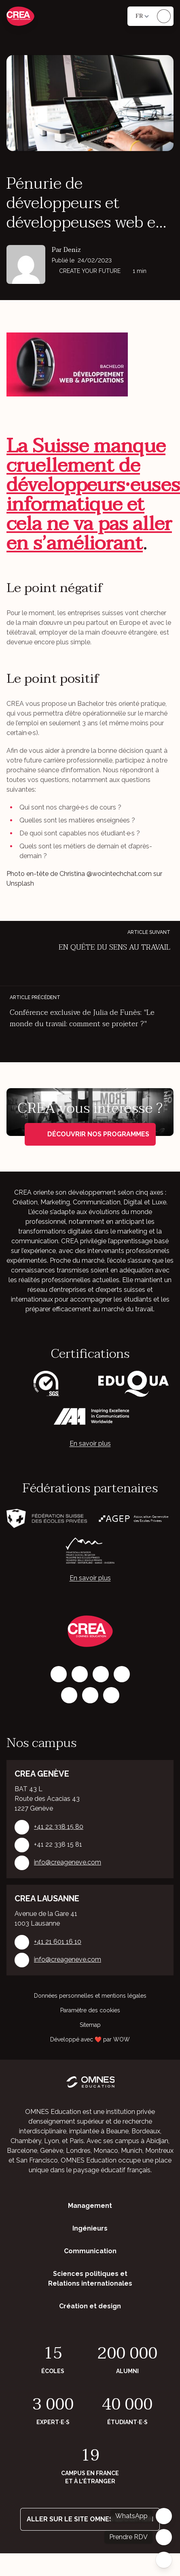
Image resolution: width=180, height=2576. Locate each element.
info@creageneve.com (67, 1862)
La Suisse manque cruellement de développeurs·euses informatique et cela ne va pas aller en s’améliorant (93, 495)
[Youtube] (111, 1695)
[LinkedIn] (101, 1674)
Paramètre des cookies (90, 2010)
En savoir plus (90, 1443)
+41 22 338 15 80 (58, 1827)
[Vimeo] (90, 1695)
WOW (121, 2039)
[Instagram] (80, 1674)
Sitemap (90, 2025)
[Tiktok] (122, 1674)
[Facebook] (59, 1674)
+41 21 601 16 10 (57, 1942)
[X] (69, 1695)
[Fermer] (164, 2560)
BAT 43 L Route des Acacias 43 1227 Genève (47, 1798)
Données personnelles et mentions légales (90, 1995)
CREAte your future (87, 271)
